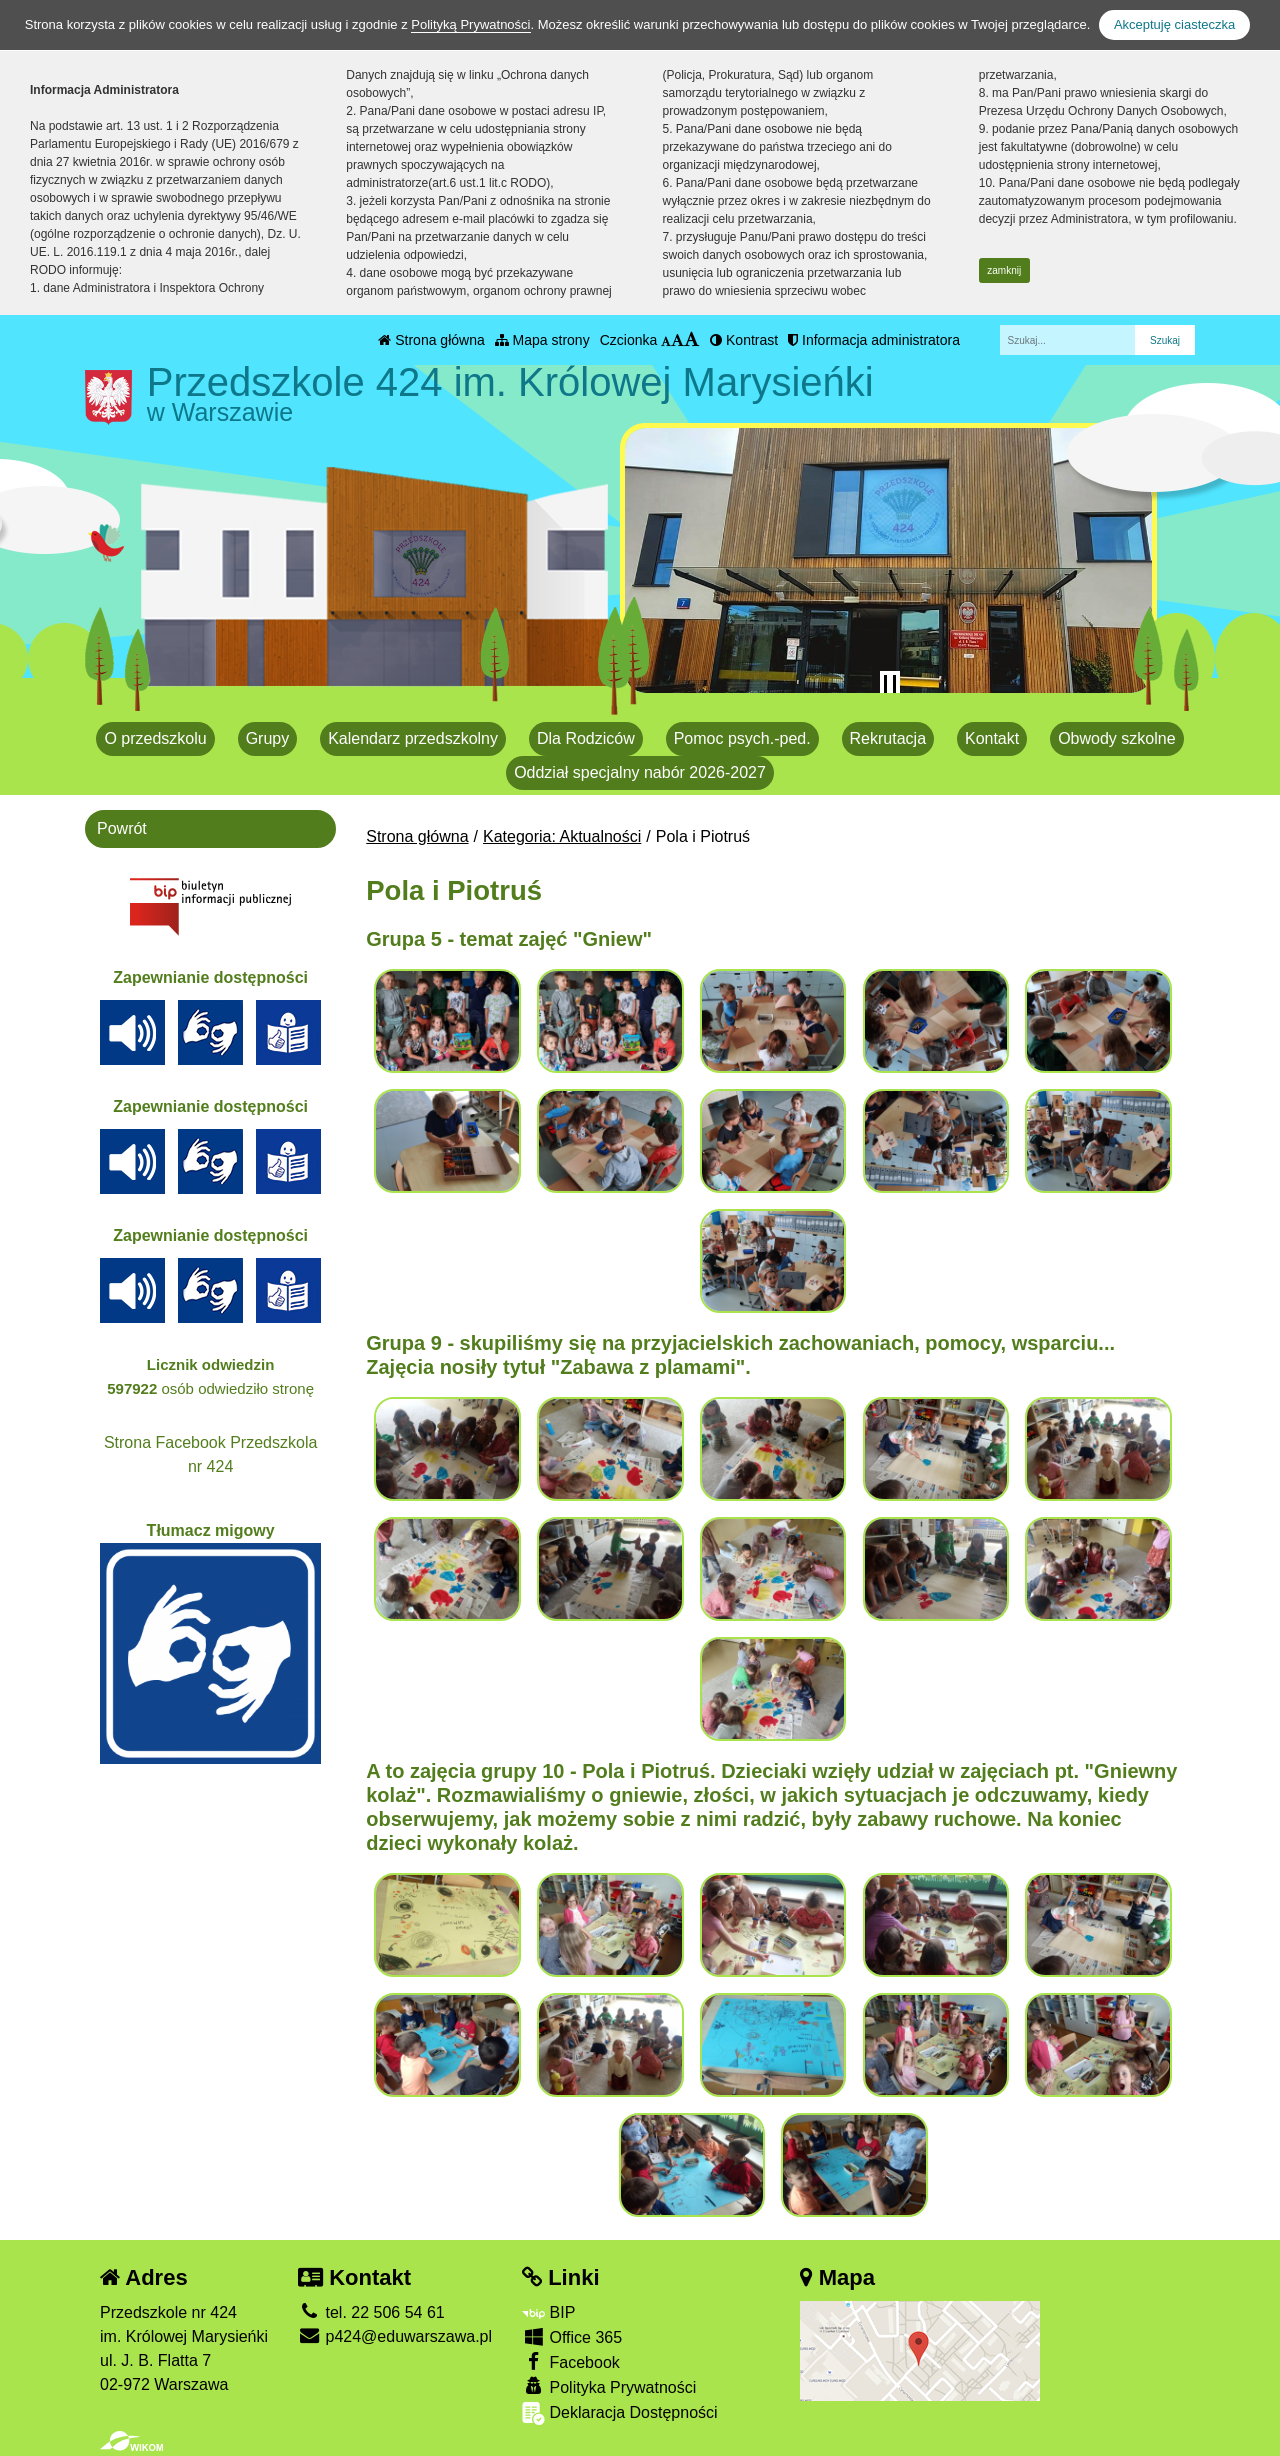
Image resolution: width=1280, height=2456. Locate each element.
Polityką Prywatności (470, 24)
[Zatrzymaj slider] (890, 685)
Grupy (268, 738)
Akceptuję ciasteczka (1174, 24)
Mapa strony (542, 340)
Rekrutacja (888, 738)
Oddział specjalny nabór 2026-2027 (640, 772)
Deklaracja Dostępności (620, 2413)
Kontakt (992, 738)
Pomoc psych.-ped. (742, 738)
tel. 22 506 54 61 (371, 2312)
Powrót (122, 828)
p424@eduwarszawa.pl (395, 2336)
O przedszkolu (155, 738)
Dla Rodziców (586, 738)
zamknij (1004, 270)
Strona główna (431, 340)
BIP (548, 2312)
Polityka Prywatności (609, 2386)
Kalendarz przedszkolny (413, 738)
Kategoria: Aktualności (562, 836)
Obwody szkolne (1116, 738)
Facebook (571, 2361)
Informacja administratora (874, 340)
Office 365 (572, 2336)
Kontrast (744, 340)
